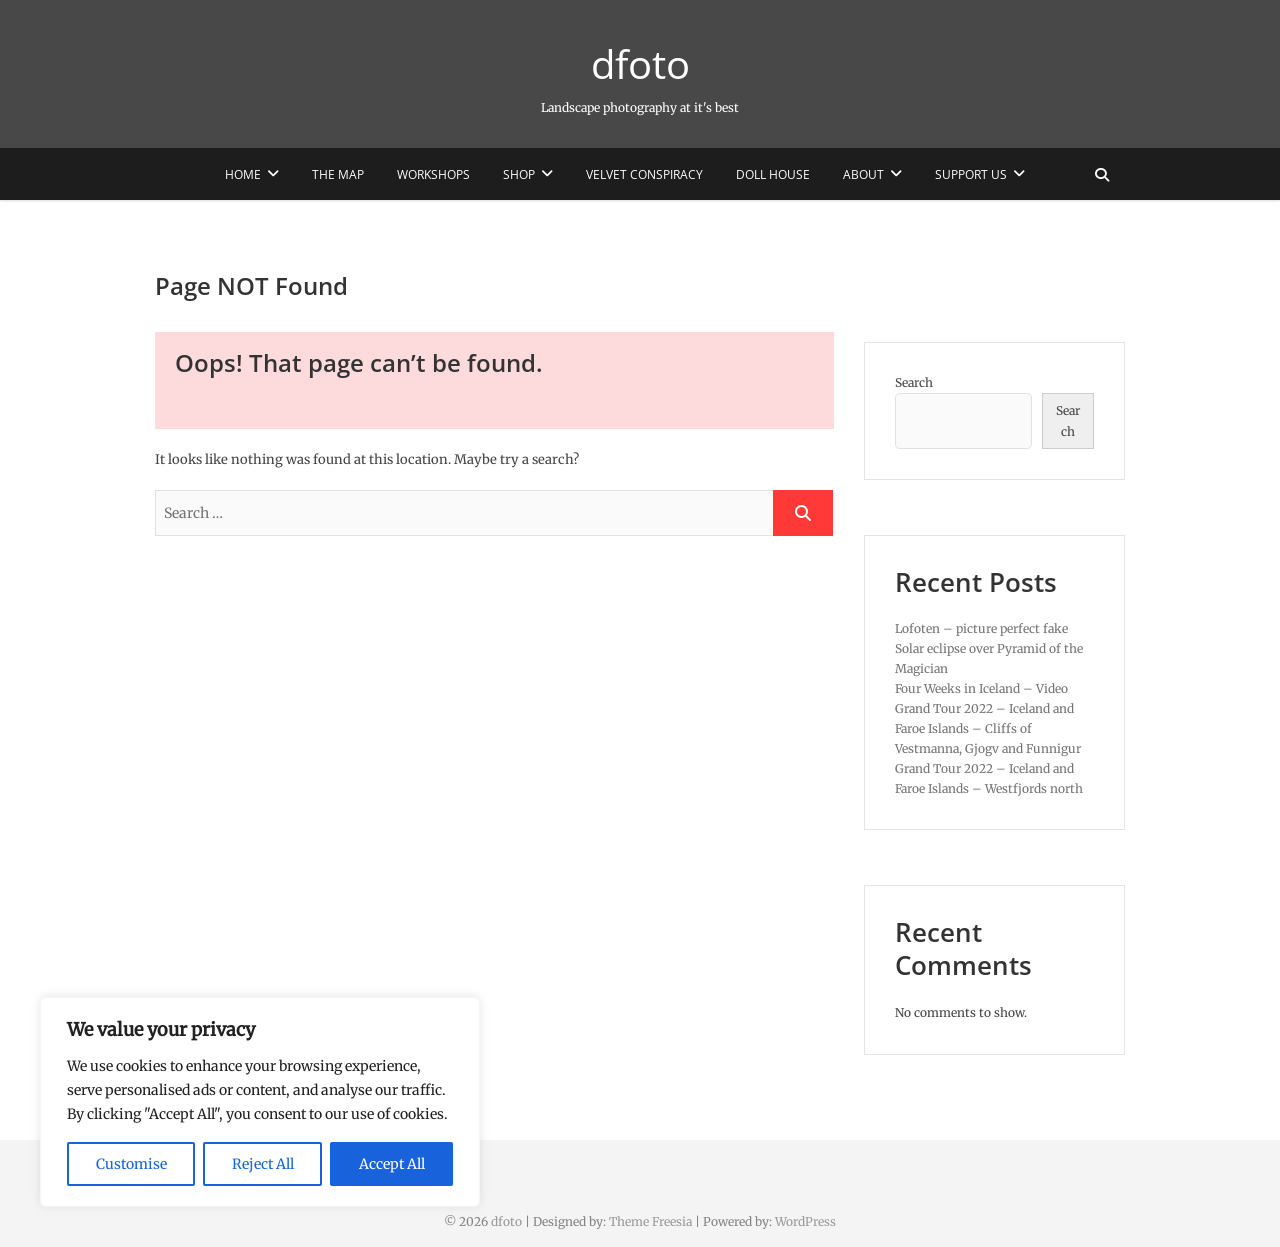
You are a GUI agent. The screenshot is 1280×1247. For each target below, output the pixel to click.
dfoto (640, 64)
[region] (260, 1102)
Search (914, 382)
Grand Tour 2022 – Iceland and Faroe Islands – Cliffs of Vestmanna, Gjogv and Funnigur (988, 728)
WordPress (805, 1221)
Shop (519, 174)
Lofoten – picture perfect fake (981, 628)
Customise (131, 1164)
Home (243, 174)
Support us (971, 174)
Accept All (392, 1164)
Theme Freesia (650, 1221)
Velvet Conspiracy (644, 174)
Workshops (433, 174)
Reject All (263, 1164)
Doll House (773, 174)
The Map (338, 174)
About (863, 174)
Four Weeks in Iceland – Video (981, 688)
